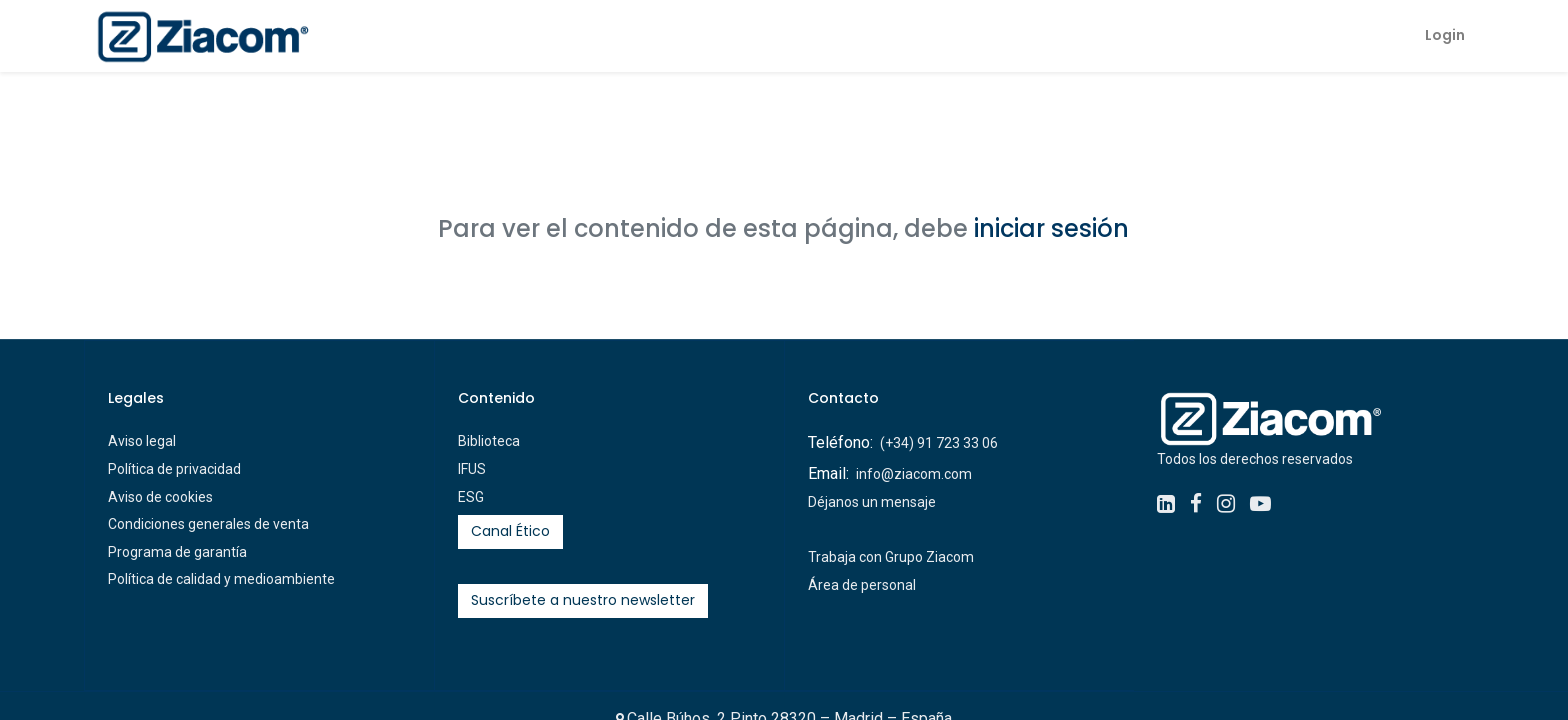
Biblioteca (489, 441)
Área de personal (862, 585)
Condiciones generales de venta (208, 524)
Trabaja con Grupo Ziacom (891, 557)
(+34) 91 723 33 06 (939, 443)
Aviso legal (142, 441)
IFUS (472, 469)
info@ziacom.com (914, 474)
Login (1441, 35)
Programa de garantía (177, 552)
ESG (471, 497)
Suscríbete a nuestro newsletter (583, 600)
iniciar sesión (1051, 228)
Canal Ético (510, 531)
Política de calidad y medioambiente (221, 579)
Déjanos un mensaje (872, 502)
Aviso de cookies (160, 497)
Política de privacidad (174, 469)
